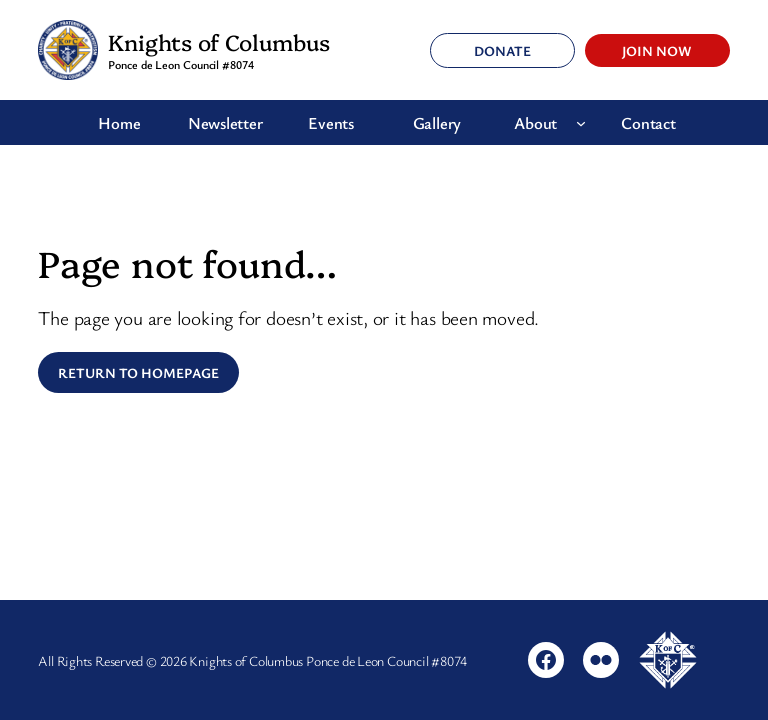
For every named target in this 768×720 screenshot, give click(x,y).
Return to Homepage (138, 372)
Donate (502, 50)
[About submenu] (581, 123)
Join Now (657, 50)
